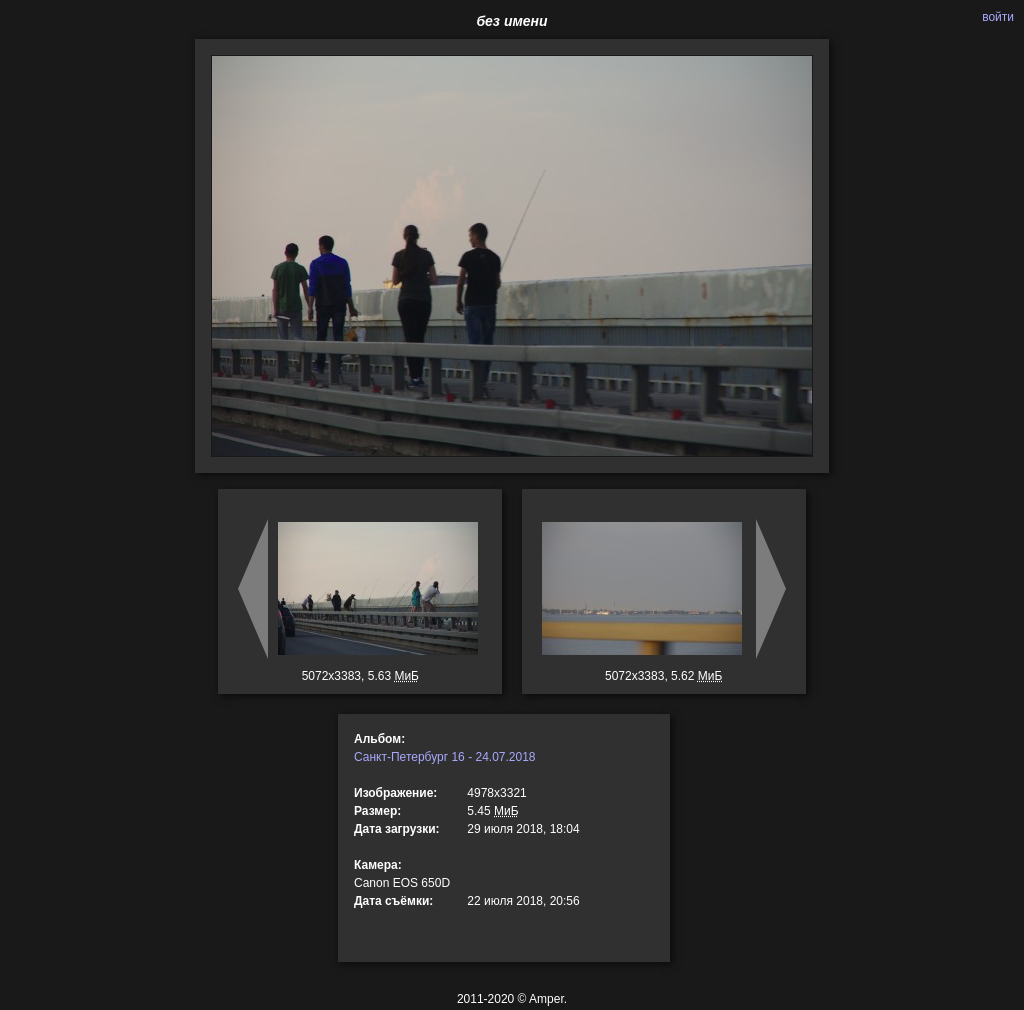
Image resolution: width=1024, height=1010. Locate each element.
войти (998, 17)
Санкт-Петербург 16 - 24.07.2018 (445, 757)
